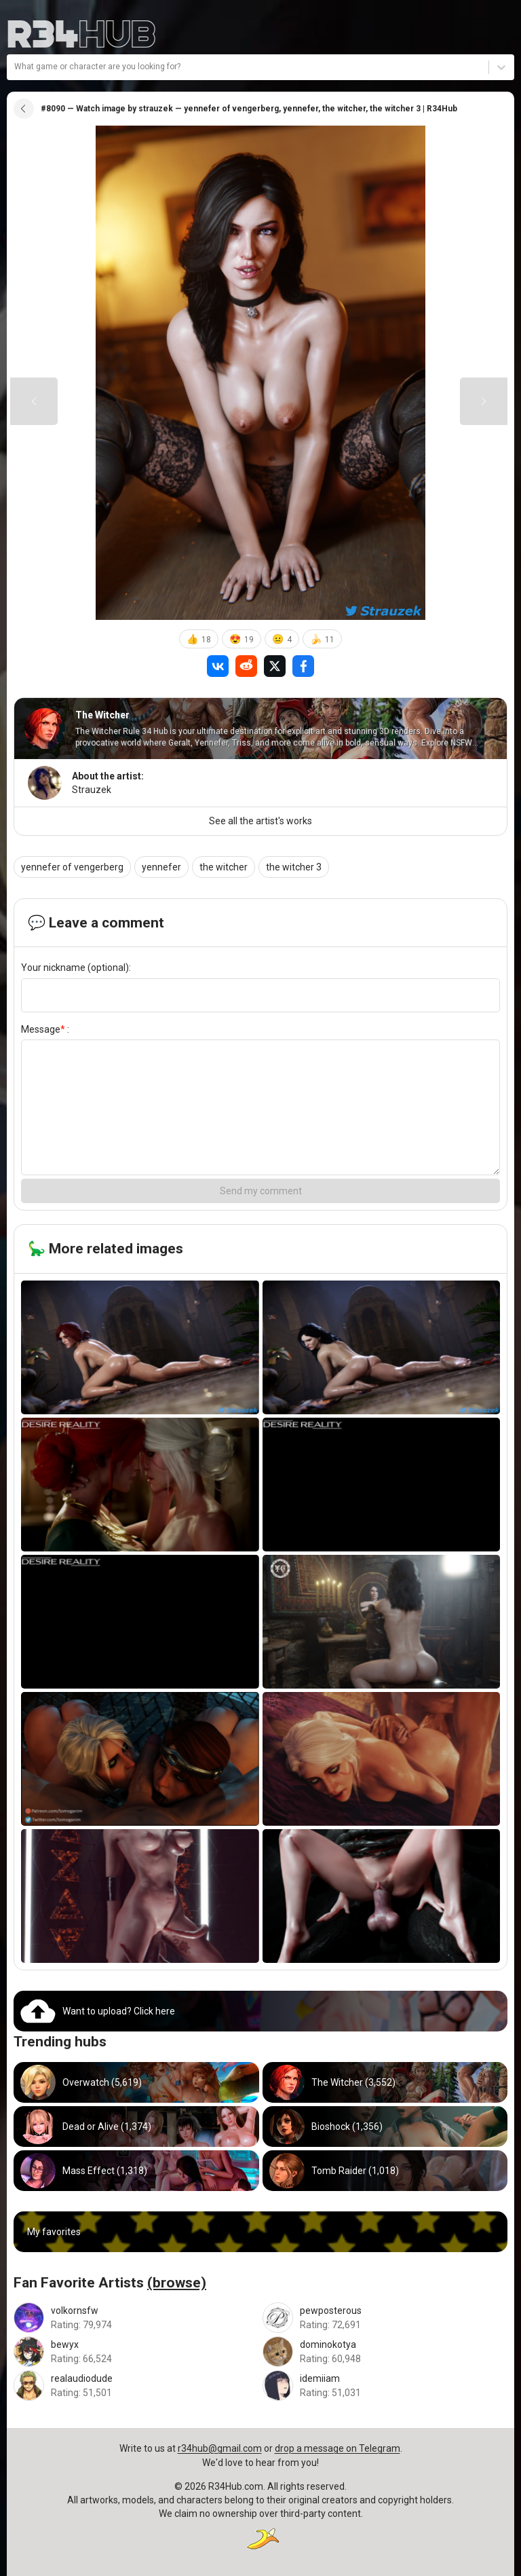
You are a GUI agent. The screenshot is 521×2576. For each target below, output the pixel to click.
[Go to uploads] (260, 2011)
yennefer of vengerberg (72, 867)
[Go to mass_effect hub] (136, 2170)
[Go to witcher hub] (385, 2082)
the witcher (223, 867)
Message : (45, 1029)
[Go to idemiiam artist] (385, 2385)
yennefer (161, 867)
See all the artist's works (260, 820)
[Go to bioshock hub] (385, 2126)
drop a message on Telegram (337, 2448)
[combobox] (15, 67)
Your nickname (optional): (76, 967)
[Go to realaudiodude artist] (136, 2385)
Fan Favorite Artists (110, 2283)
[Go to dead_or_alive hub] (136, 2126)
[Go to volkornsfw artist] (136, 2317)
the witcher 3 (294, 867)
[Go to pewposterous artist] (385, 2317)
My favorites (54, 2231)
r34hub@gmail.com (220, 2448)
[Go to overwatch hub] (136, 2082)
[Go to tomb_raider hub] (385, 2170)
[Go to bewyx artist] (136, 2351)
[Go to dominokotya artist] (385, 2351)
